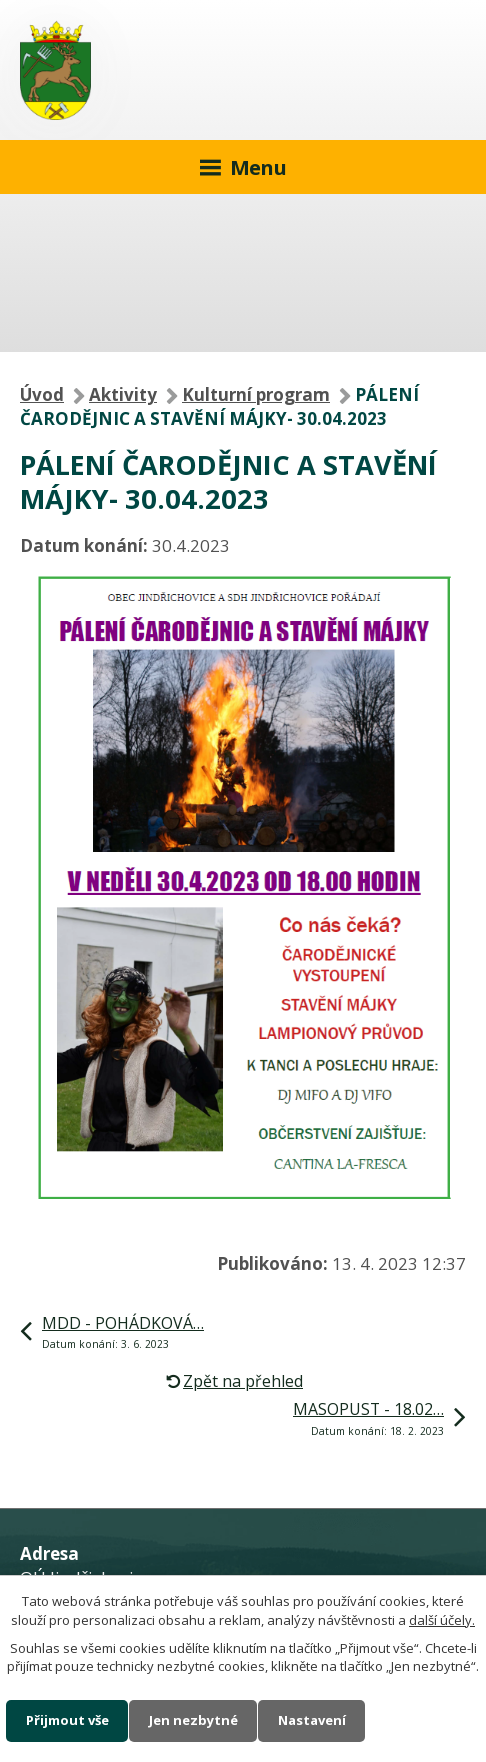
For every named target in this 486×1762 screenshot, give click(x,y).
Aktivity (123, 394)
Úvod (42, 394)
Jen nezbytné (193, 1720)
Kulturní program (256, 394)
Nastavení (312, 1720)
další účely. (442, 1620)
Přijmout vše (67, 1720)
